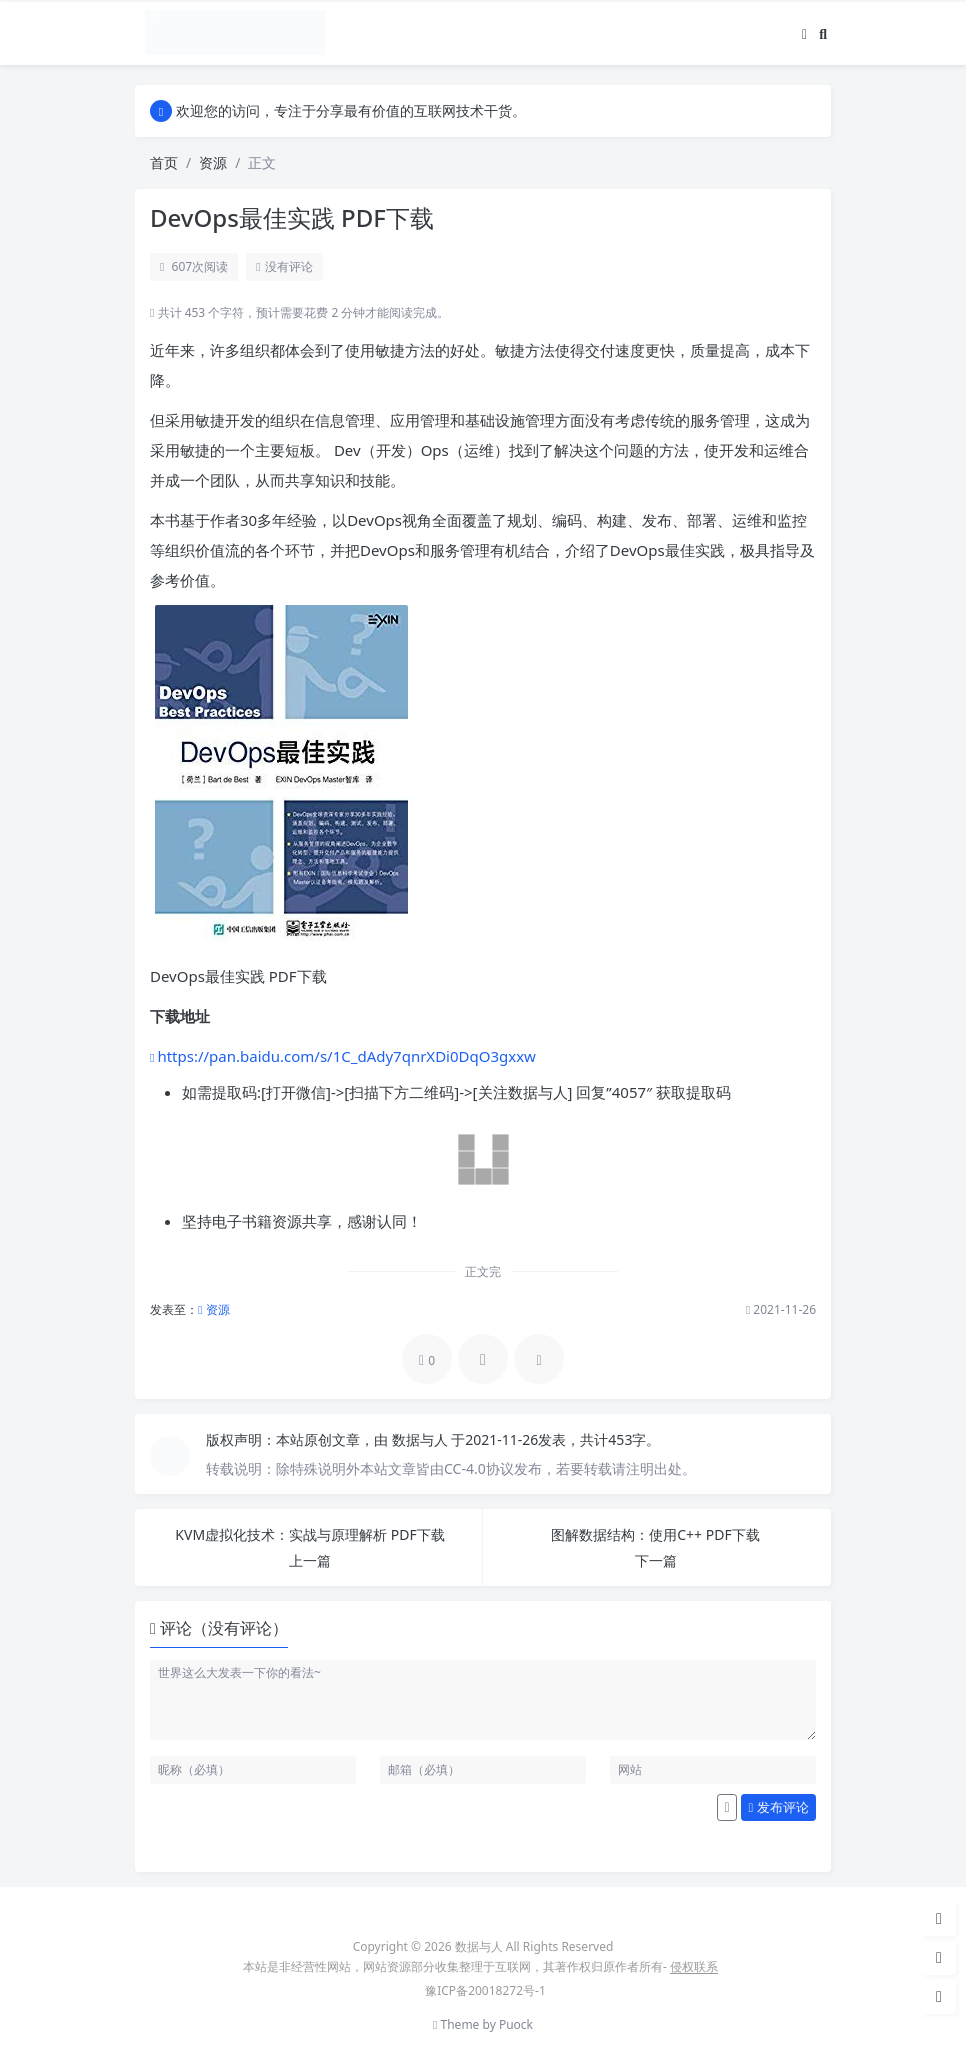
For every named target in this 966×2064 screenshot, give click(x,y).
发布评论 (779, 1807)
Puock (516, 2024)
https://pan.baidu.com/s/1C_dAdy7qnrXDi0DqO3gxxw (346, 1056)
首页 (164, 162)
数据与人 (422, 1439)
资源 (213, 162)
